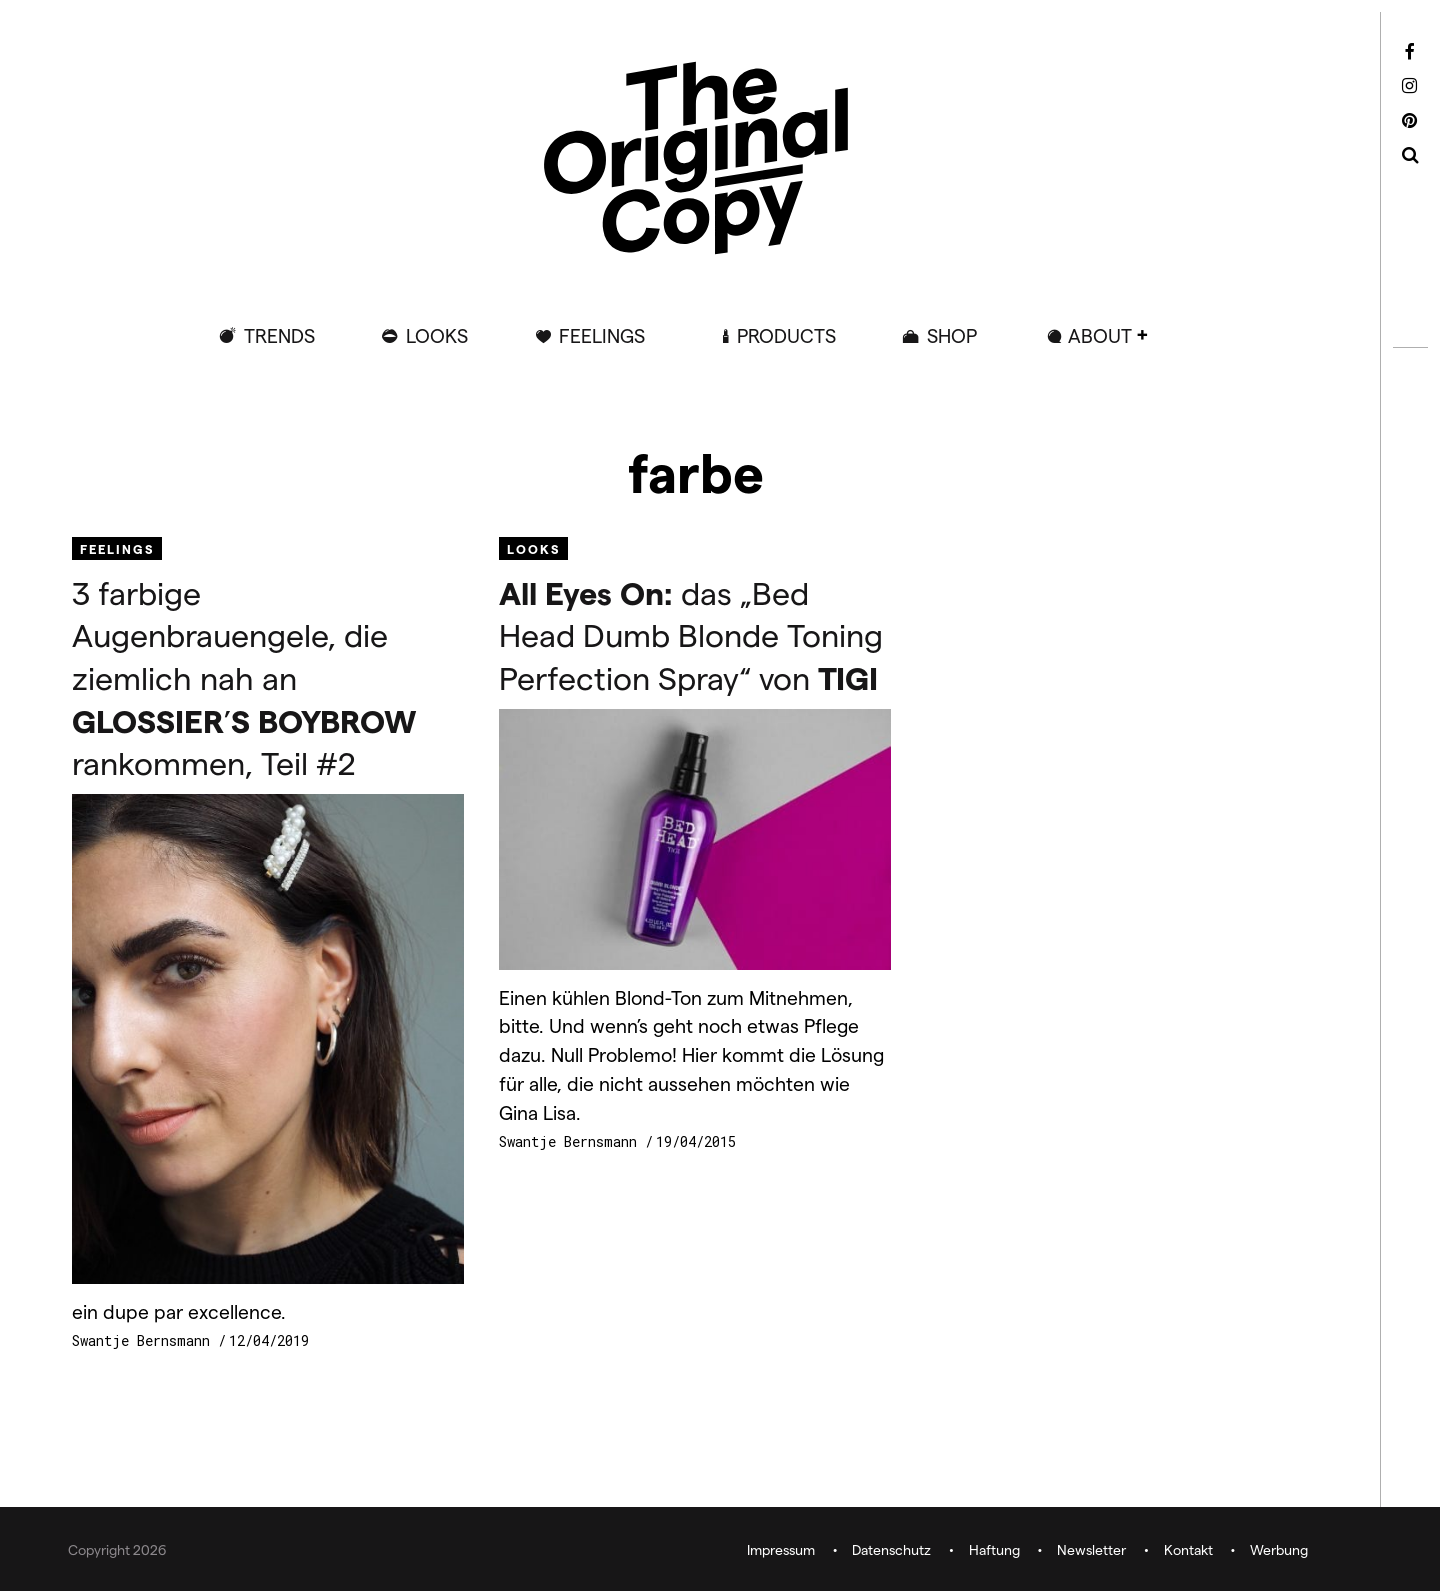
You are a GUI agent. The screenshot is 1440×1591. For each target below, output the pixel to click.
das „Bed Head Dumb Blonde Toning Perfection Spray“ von (691, 634)
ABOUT (1100, 335)
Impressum (781, 1549)
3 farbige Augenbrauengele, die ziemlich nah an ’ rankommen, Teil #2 (244, 677)
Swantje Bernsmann (145, 1340)
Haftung (994, 1549)
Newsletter (1091, 1549)
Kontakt (1188, 1549)
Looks (437, 335)
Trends (279, 335)
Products (786, 335)
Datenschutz (891, 1549)
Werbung (1279, 1549)
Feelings (602, 335)
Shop (952, 335)
